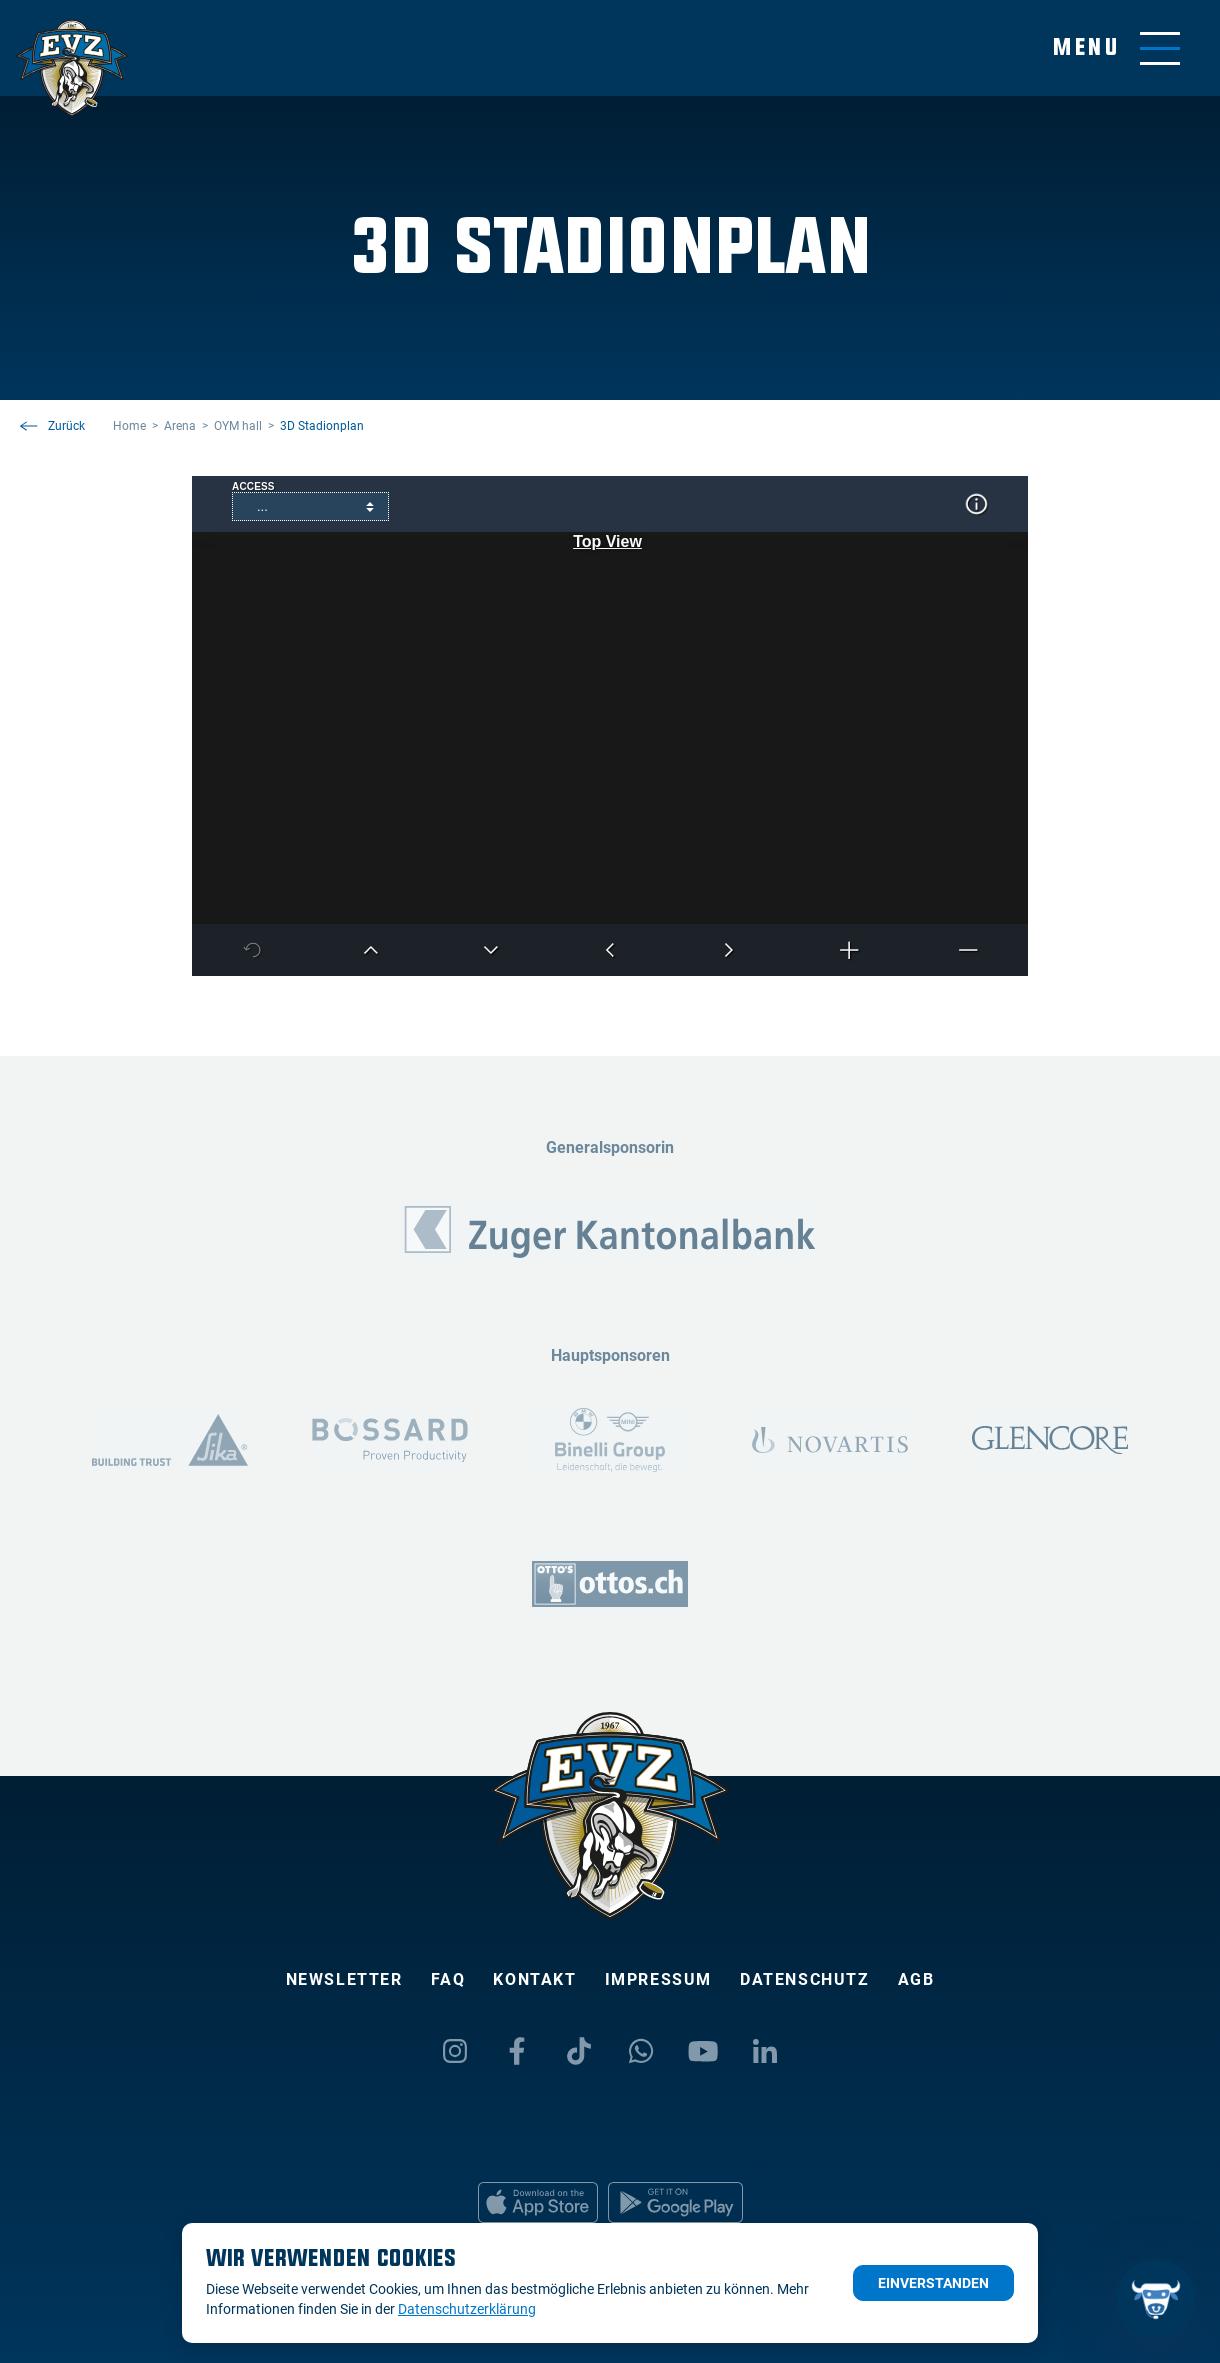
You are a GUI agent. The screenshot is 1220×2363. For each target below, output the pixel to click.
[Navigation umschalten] (1116, 48)
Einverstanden (933, 2283)
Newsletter (344, 1979)
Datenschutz (805, 1979)
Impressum (658, 1979)
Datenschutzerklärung (467, 2309)
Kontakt (534, 1979)
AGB (916, 1979)
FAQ (448, 1979)
